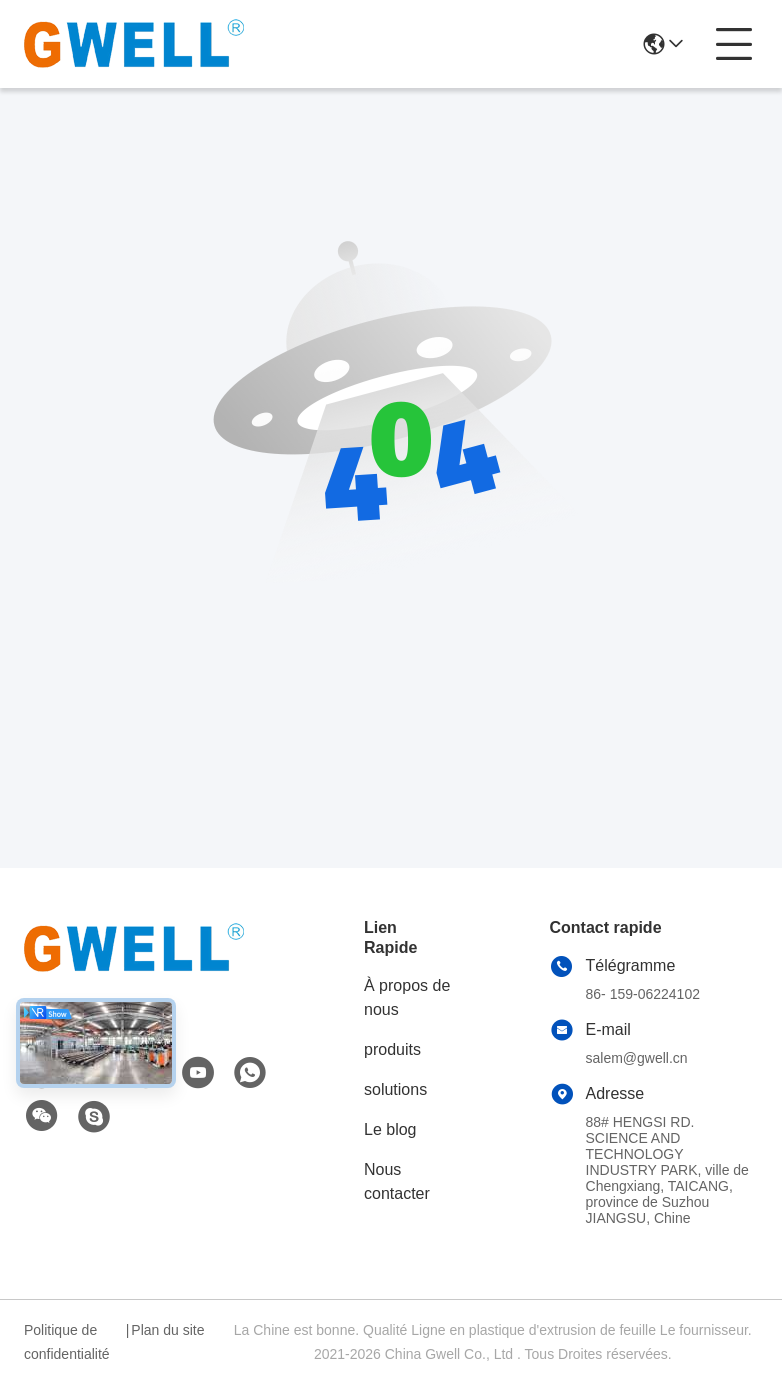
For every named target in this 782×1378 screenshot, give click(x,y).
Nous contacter (397, 1181)
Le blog (390, 1129)
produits (392, 1049)
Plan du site (167, 1330)
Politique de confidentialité (67, 1342)
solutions (395, 1089)
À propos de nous (407, 997)
